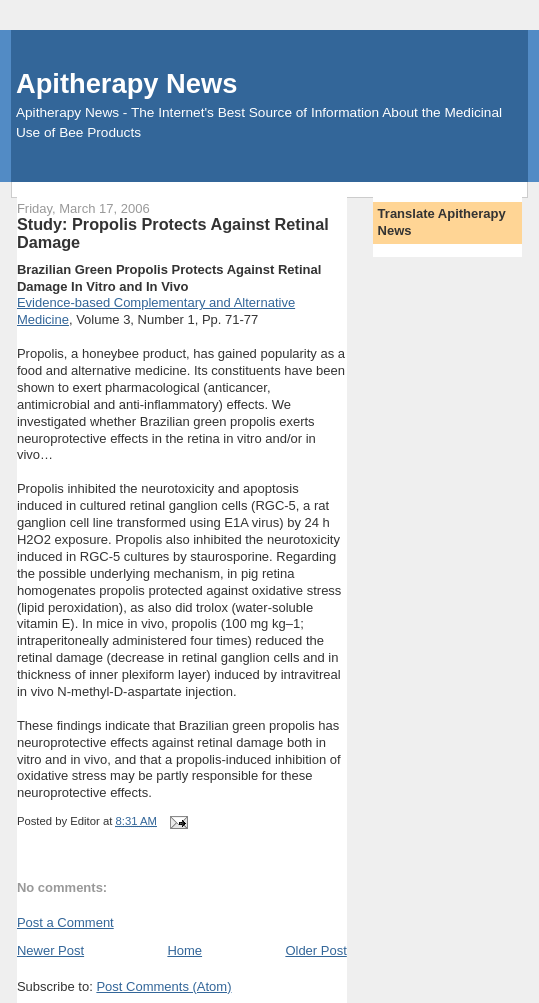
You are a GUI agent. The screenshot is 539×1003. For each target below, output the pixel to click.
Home (184, 950)
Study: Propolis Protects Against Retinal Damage (173, 233)
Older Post (315, 950)
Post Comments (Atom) (163, 986)
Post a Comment (65, 922)
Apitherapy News (126, 83)
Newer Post (50, 950)
